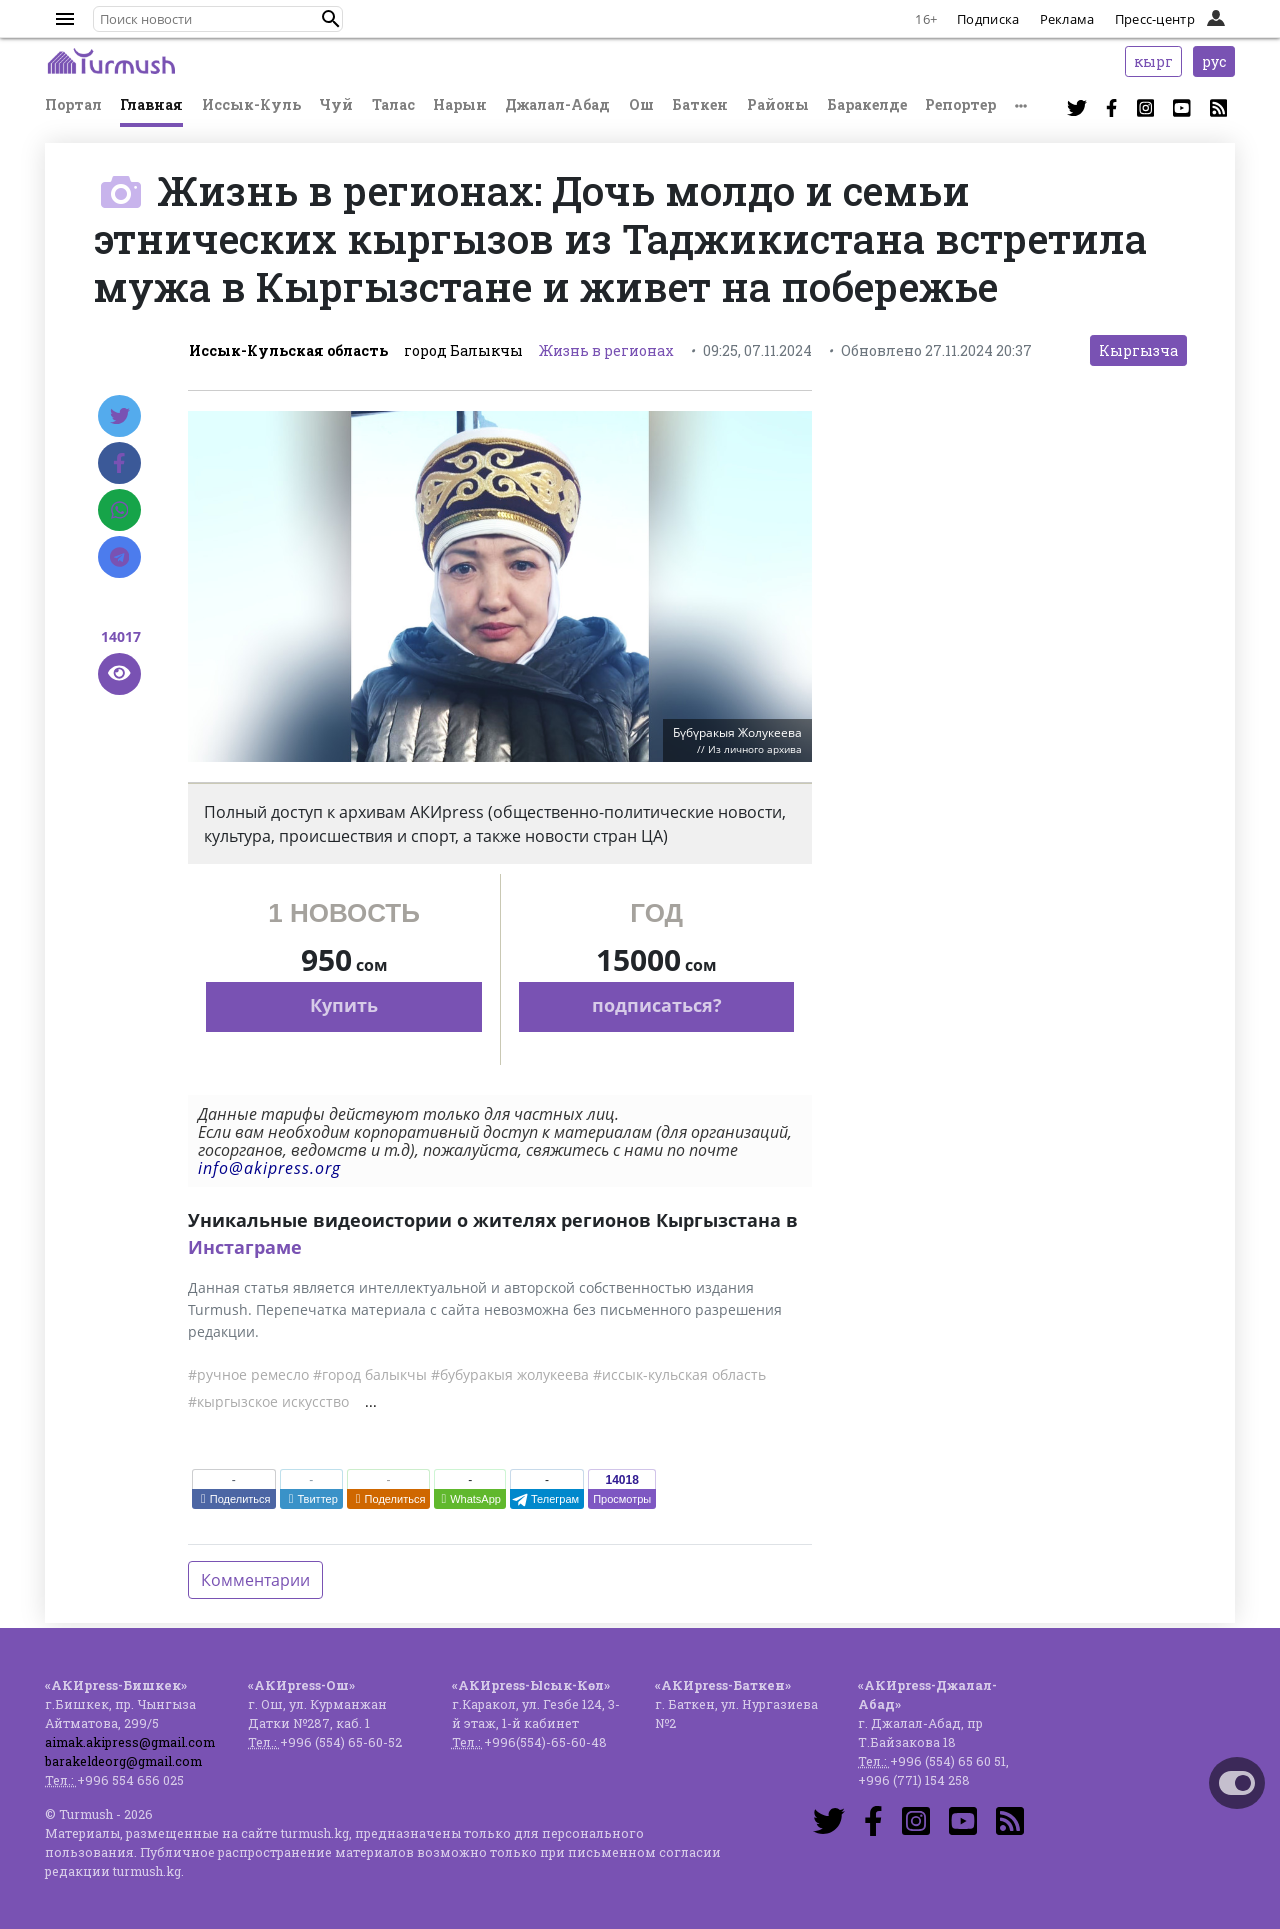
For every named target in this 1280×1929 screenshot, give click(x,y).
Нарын (460, 104)
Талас (393, 104)
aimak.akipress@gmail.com (130, 1742)
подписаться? (657, 1005)
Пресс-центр (1155, 19)
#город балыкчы (370, 1374)
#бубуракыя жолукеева (510, 1374)
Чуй (336, 104)
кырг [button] (1153, 61)
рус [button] (1214, 61)
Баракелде (867, 104)
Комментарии (255, 1580)
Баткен (700, 104)
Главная (151, 104)
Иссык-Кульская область (288, 350)
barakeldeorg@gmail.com (123, 1761)
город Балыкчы (463, 350)
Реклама (1067, 19)
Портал (73, 104)
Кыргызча (1138, 350)
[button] (331, 19)
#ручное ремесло (248, 1374)
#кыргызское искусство (268, 1401)
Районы (778, 104)
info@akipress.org (269, 1168)
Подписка (988, 19)
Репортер (960, 104)
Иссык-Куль (251, 104)
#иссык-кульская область (679, 1374)
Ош (641, 104)
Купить (344, 1005)
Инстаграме (245, 1247)
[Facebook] (119, 463)
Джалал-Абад (557, 104)
